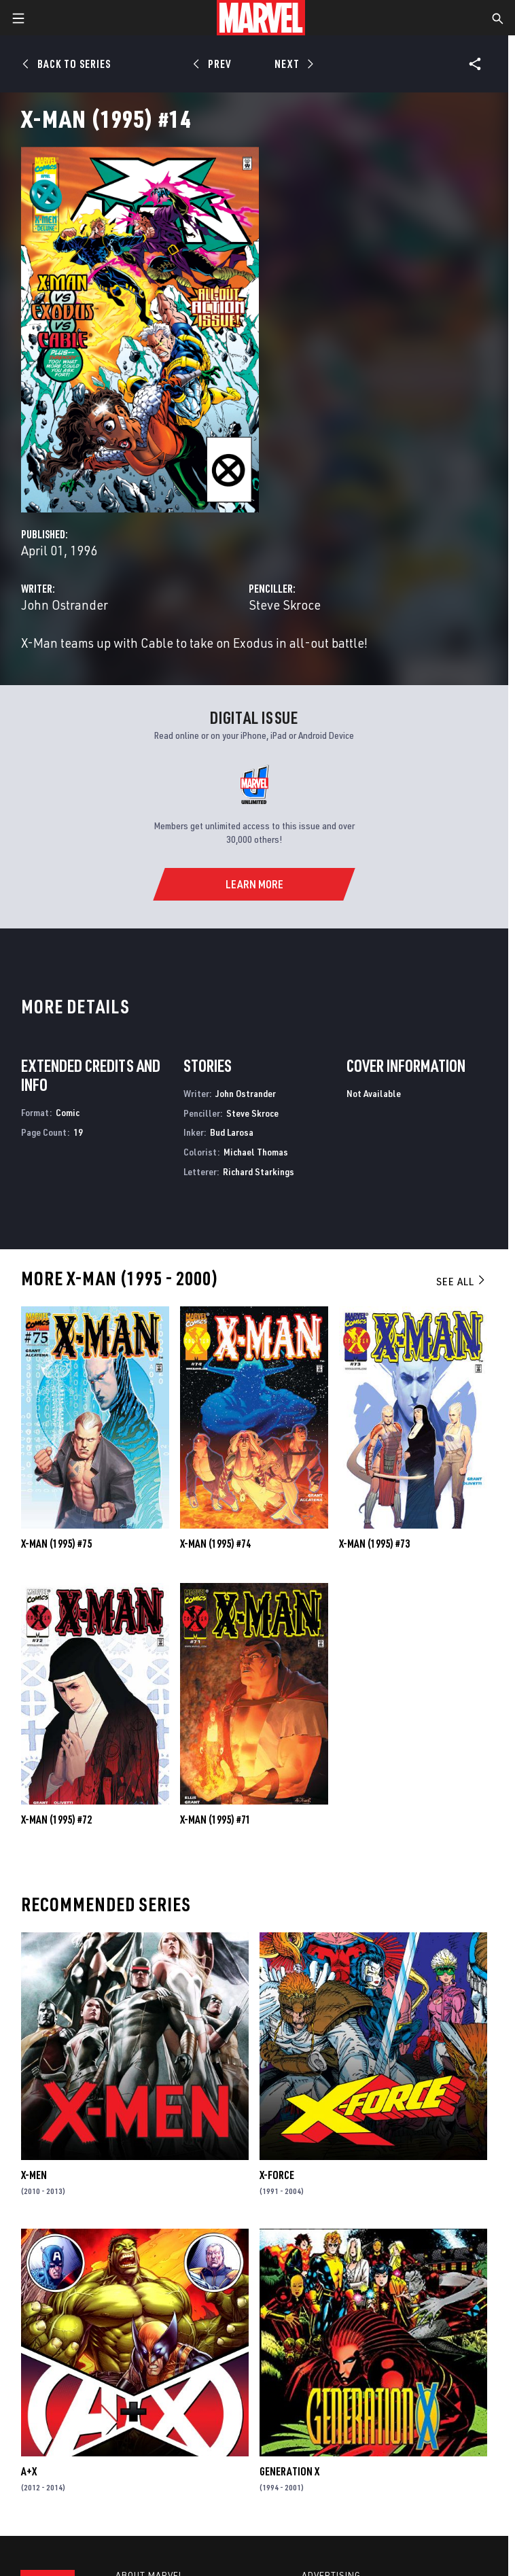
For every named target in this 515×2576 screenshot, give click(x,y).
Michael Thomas (256, 1152)
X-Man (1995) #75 (56, 1543)
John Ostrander (64, 604)
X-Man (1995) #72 (56, 1819)
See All (461, 1281)
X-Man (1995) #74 (215, 1543)
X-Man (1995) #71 (215, 1819)
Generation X (289, 2471)
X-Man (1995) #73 (374, 1543)
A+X (29, 2471)
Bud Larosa (231, 1132)
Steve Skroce (285, 604)
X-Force (277, 2175)
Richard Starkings (258, 1171)
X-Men (34, 2175)
